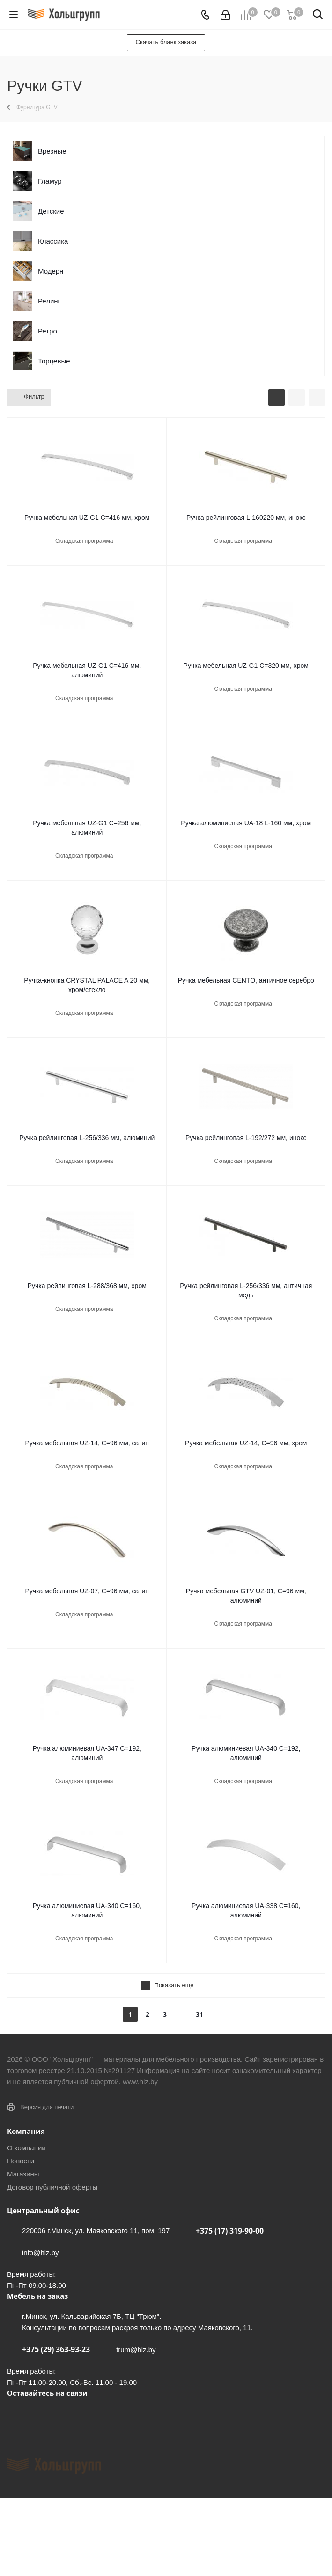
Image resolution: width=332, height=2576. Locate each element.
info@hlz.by (40, 2253)
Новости (20, 2161)
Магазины (23, 2174)
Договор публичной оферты (52, 2187)
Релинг (49, 301)
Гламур (50, 181)
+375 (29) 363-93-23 (56, 2349)
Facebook (39, 2414)
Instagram (63, 2414)
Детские (51, 211)
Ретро (47, 331)
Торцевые (54, 361)
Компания (26, 2131)
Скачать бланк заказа (166, 41)
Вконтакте (16, 2414)
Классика (53, 241)
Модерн (50, 271)
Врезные (52, 151)
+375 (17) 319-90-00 (230, 2231)
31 (199, 2014)
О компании (26, 2148)
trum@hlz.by (135, 2350)
